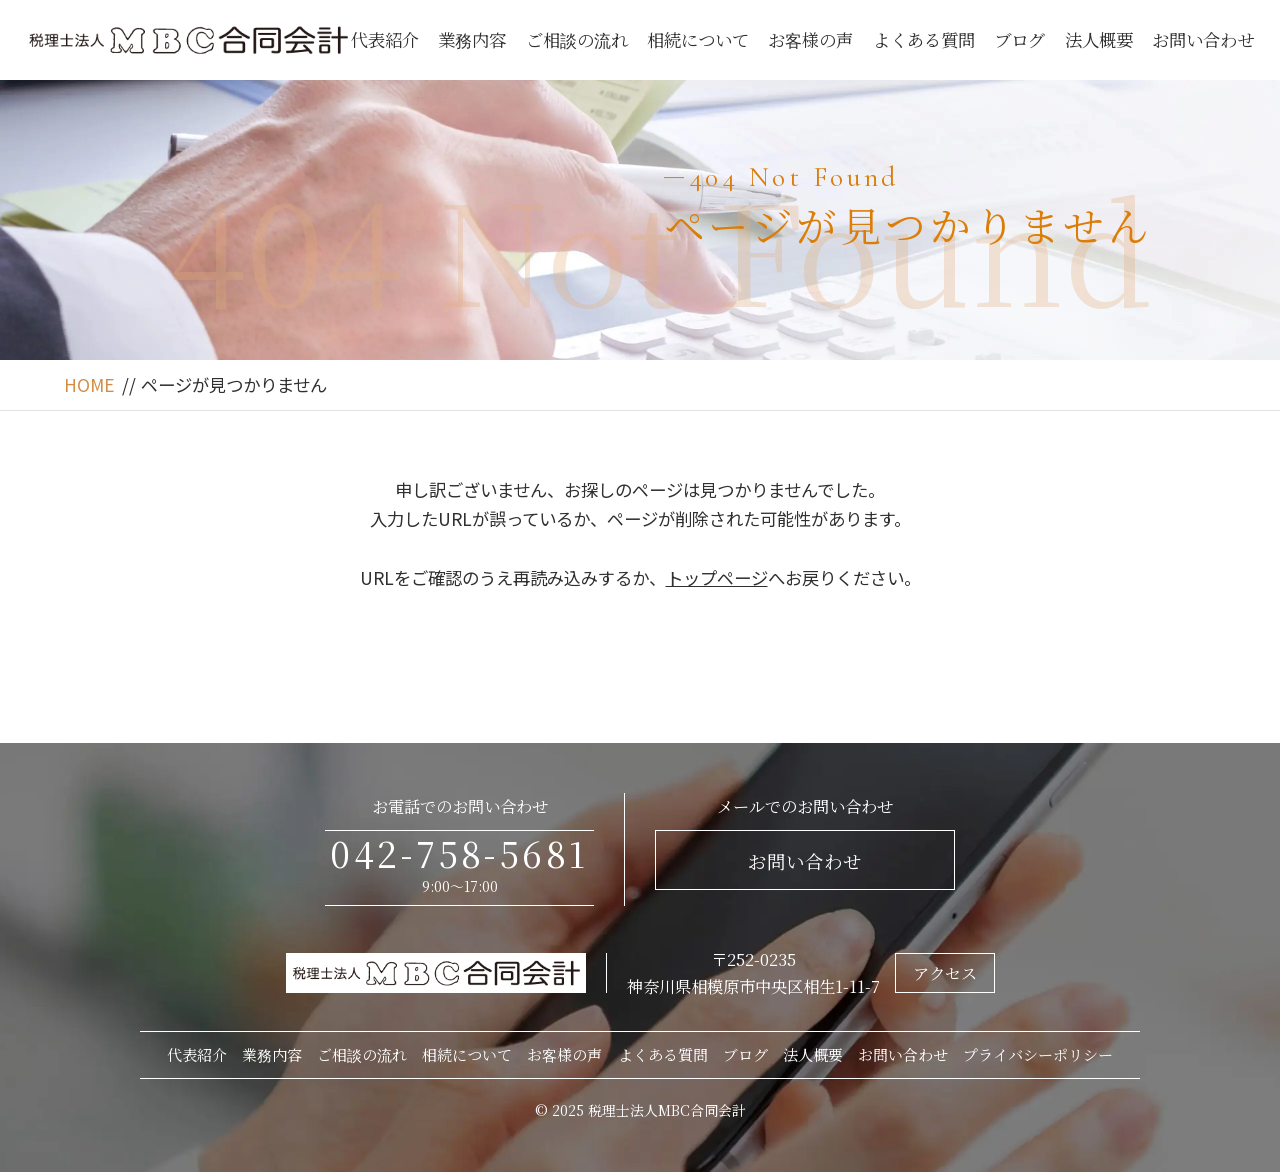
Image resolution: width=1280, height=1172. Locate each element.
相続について (698, 39)
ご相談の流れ (577, 39)
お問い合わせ (1203, 39)
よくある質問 (924, 39)
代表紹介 (385, 39)
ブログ (1019, 39)
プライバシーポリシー (1038, 1054)
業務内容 (472, 39)
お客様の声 (810, 39)
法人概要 (1099, 39)
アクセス (945, 973)
